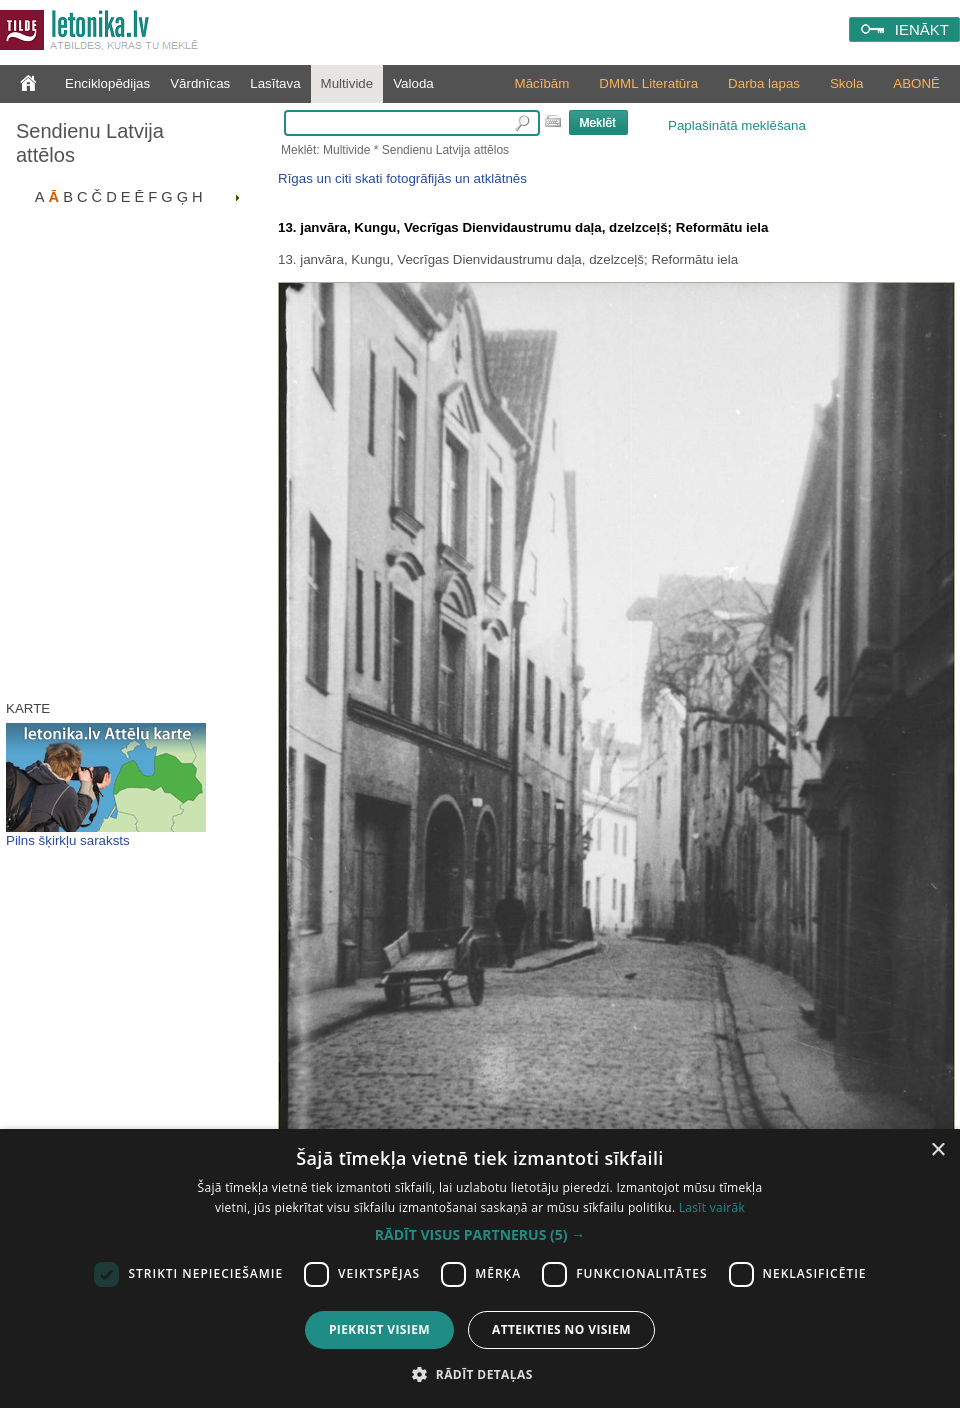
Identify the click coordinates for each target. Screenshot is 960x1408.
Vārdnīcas (200, 83)
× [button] (937, 1150)
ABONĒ (916, 83)
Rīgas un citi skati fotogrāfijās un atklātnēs (402, 178)
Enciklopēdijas (107, 83)
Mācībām (542, 83)
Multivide (347, 83)
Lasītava (275, 83)
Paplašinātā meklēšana (737, 125)
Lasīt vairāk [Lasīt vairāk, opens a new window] (712, 1207)
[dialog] (480, 1268)
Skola (846, 83)
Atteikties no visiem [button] (561, 1329)
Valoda (413, 83)
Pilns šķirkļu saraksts (68, 840)
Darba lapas (764, 83)
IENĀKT (922, 29)
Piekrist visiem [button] (379, 1329)
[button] (480, 1235)
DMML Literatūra (648, 83)
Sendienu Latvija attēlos (90, 143)
